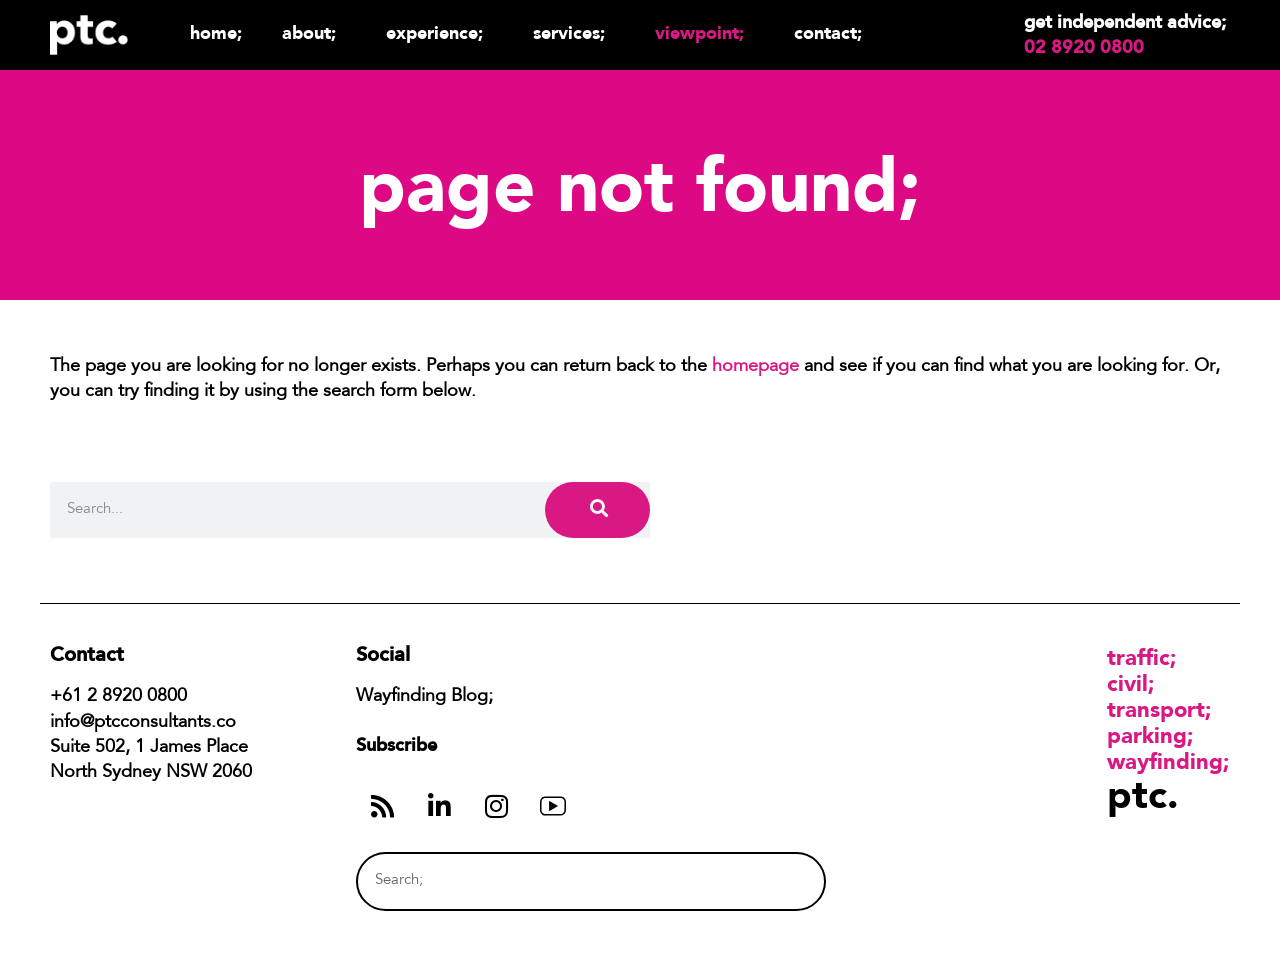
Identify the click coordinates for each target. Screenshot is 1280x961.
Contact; (828, 32)
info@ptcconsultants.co (143, 723)
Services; (574, 32)
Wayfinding (1165, 761)
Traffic (1138, 657)
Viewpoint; (704, 32)
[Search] (597, 509)
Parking (1147, 735)
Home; (216, 32)
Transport (1156, 709)
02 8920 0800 (1084, 47)
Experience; (439, 32)
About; (314, 32)
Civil (1127, 683)
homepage (755, 367)
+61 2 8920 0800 (118, 697)
